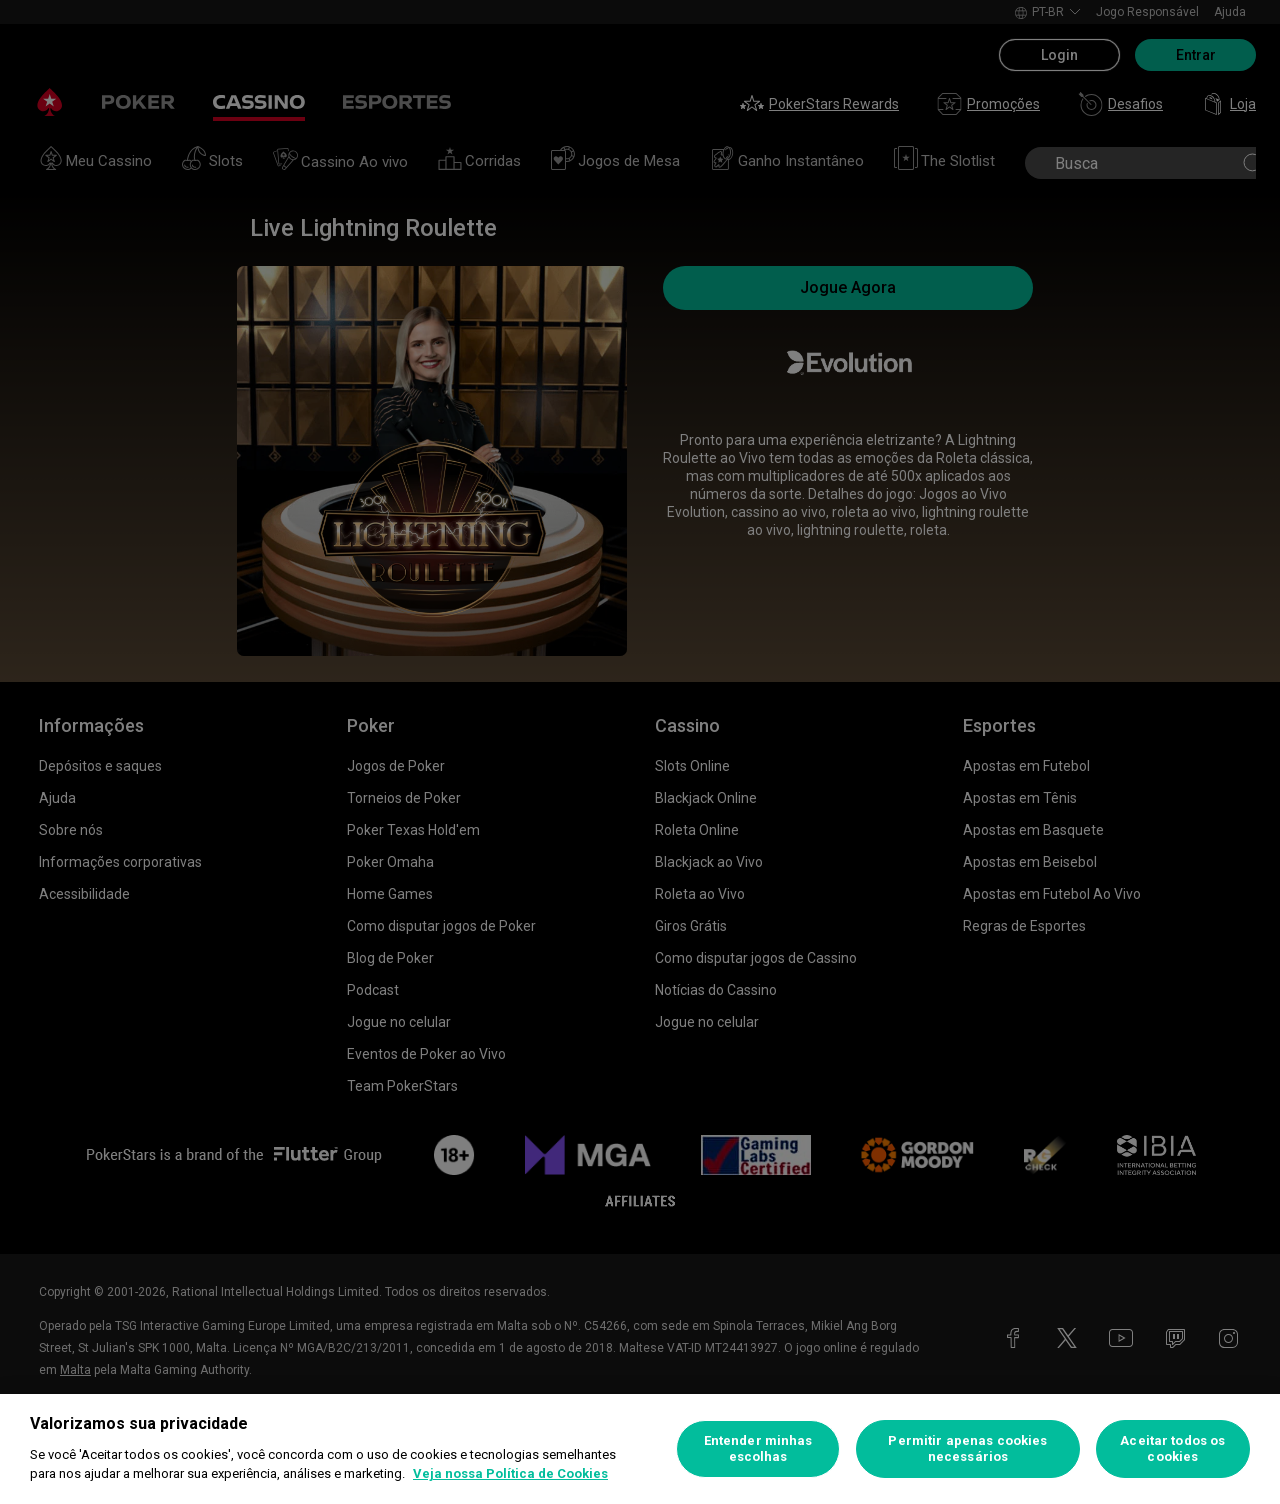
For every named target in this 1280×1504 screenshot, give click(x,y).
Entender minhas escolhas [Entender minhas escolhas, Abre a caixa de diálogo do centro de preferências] (758, 1448)
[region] (640, 1449)
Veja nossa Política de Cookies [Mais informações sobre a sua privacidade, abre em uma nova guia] (510, 1473)
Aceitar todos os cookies (1172, 1448)
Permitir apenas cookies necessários (967, 1448)
